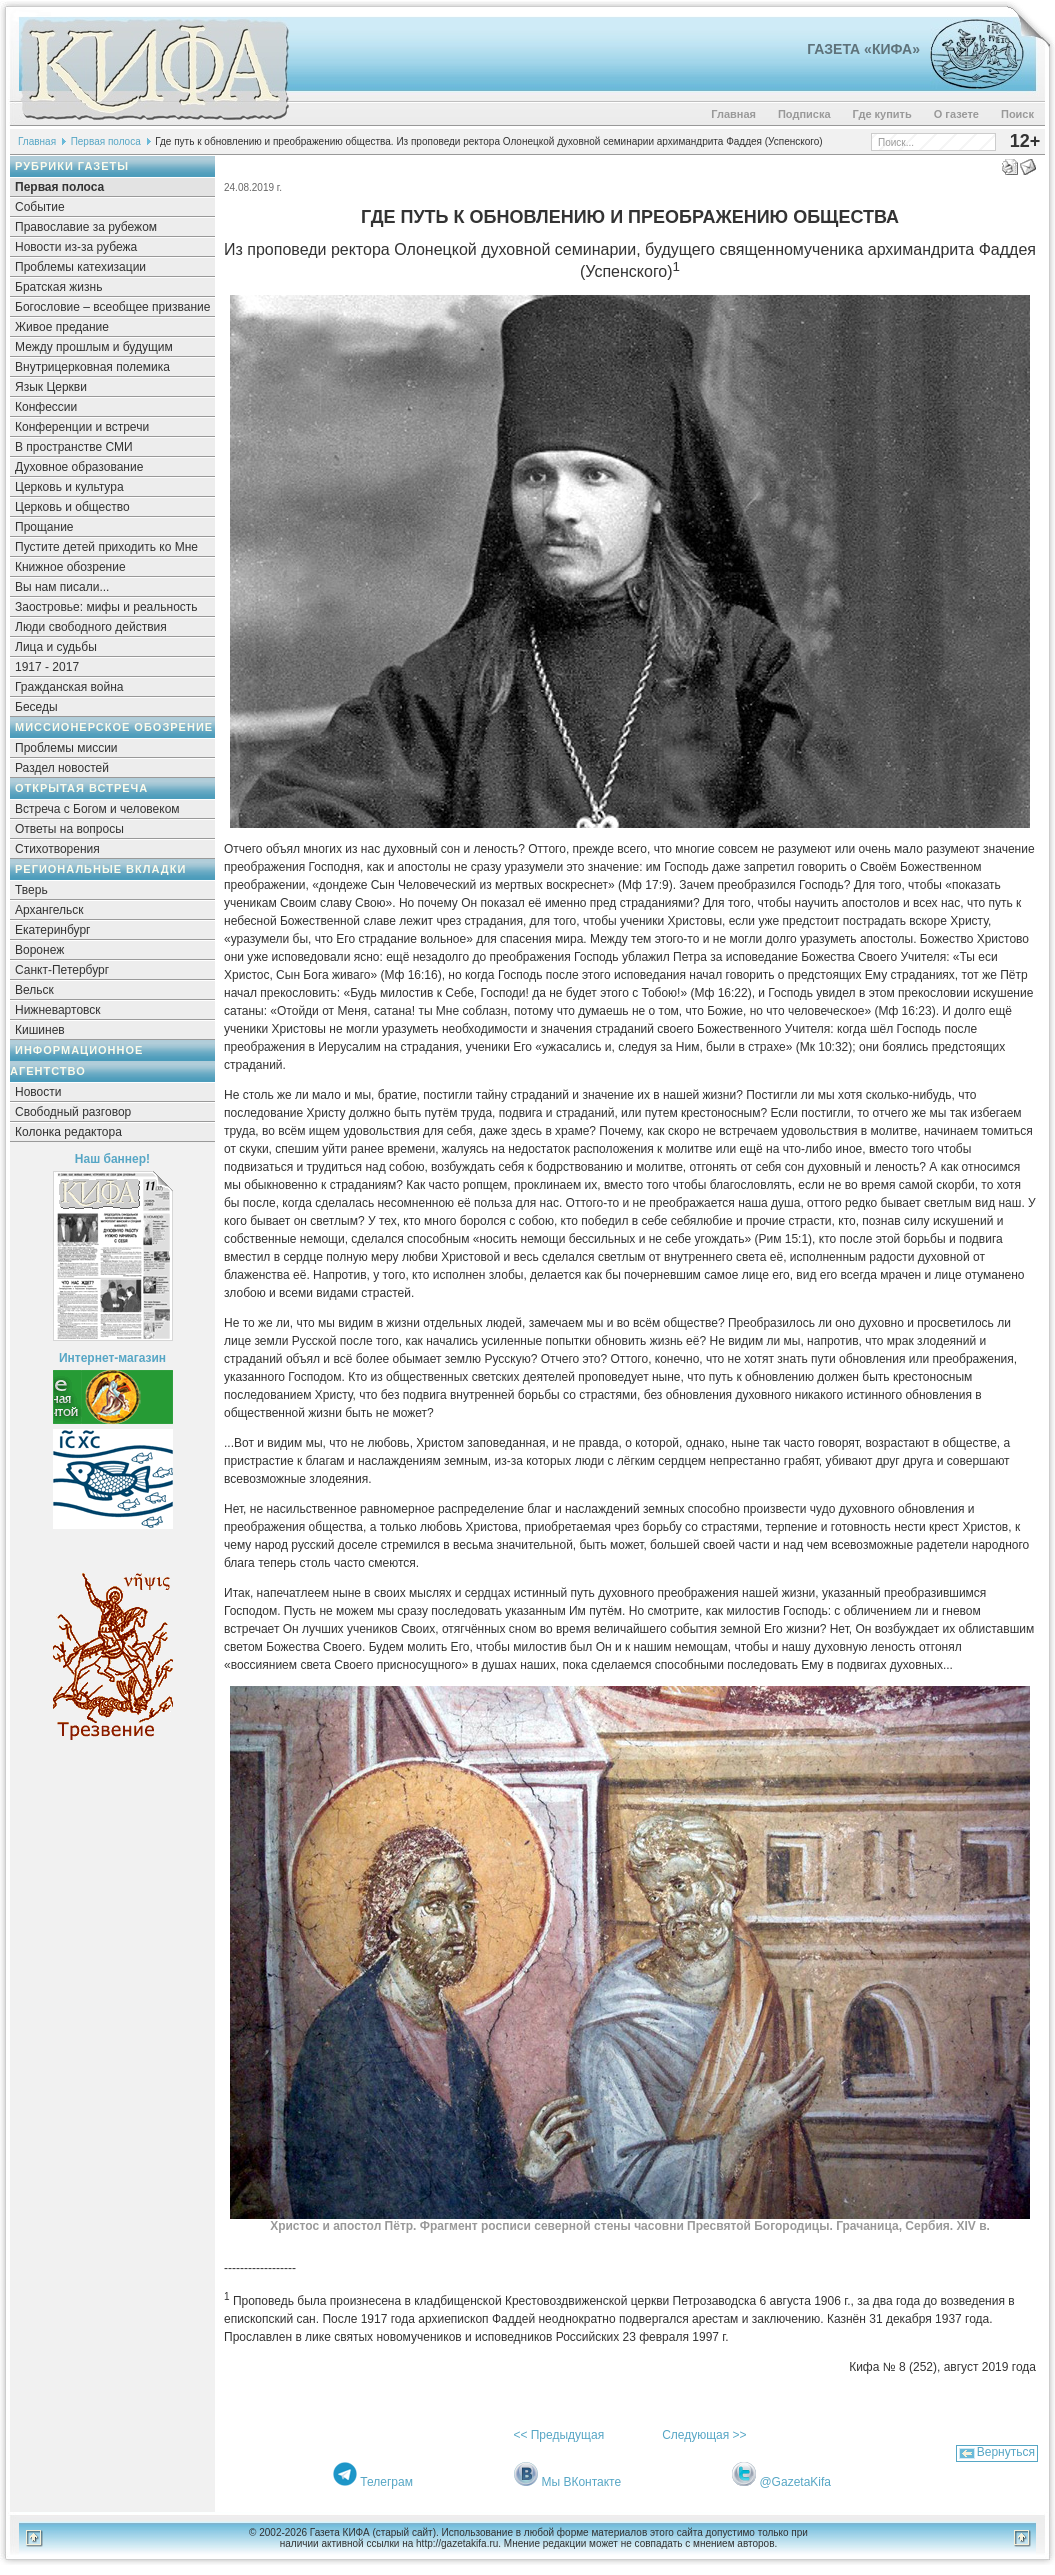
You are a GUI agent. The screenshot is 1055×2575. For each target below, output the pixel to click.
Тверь (31, 890)
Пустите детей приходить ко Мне (106, 547)
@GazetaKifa (795, 2482)
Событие (40, 207)
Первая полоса (106, 141)
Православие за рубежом (86, 227)
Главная (733, 114)
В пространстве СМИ (74, 447)
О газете (956, 114)
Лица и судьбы (56, 647)
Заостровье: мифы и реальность (106, 607)
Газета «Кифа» (863, 49)
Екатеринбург (53, 930)
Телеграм (386, 2482)
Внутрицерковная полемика (92, 367)
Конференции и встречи (82, 427)
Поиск (1017, 114)
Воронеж (39, 950)
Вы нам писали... (62, 587)
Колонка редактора (68, 1132)
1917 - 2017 (47, 667)
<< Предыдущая (558, 2435)
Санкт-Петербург (62, 970)
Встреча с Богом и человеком (97, 809)
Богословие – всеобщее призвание (112, 307)
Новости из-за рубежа (76, 247)
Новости (38, 1092)
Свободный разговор (73, 1112)
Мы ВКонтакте (581, 2482)
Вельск (34, 990)
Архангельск (49, 910)
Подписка (804, 114)
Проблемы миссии (66, 748)
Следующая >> (704, 2435)
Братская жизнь (58, 287)
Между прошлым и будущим (94, 347)
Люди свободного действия (91, 627)
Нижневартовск (58, 1010)
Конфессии (46, 407)
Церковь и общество (72, 507)
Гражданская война (69, 687)
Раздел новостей (62, 768)
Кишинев (40, 1030)
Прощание (44, 527)
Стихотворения (57, 849)
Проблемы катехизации (80, 267)
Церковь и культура (69, 487)
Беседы (36, 707)
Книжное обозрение (70, 567)
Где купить (882, 114)
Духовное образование (79, 467)
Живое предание (62, 327)
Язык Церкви (51, 387)
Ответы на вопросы (69, 829)
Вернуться (1006, 2452)
